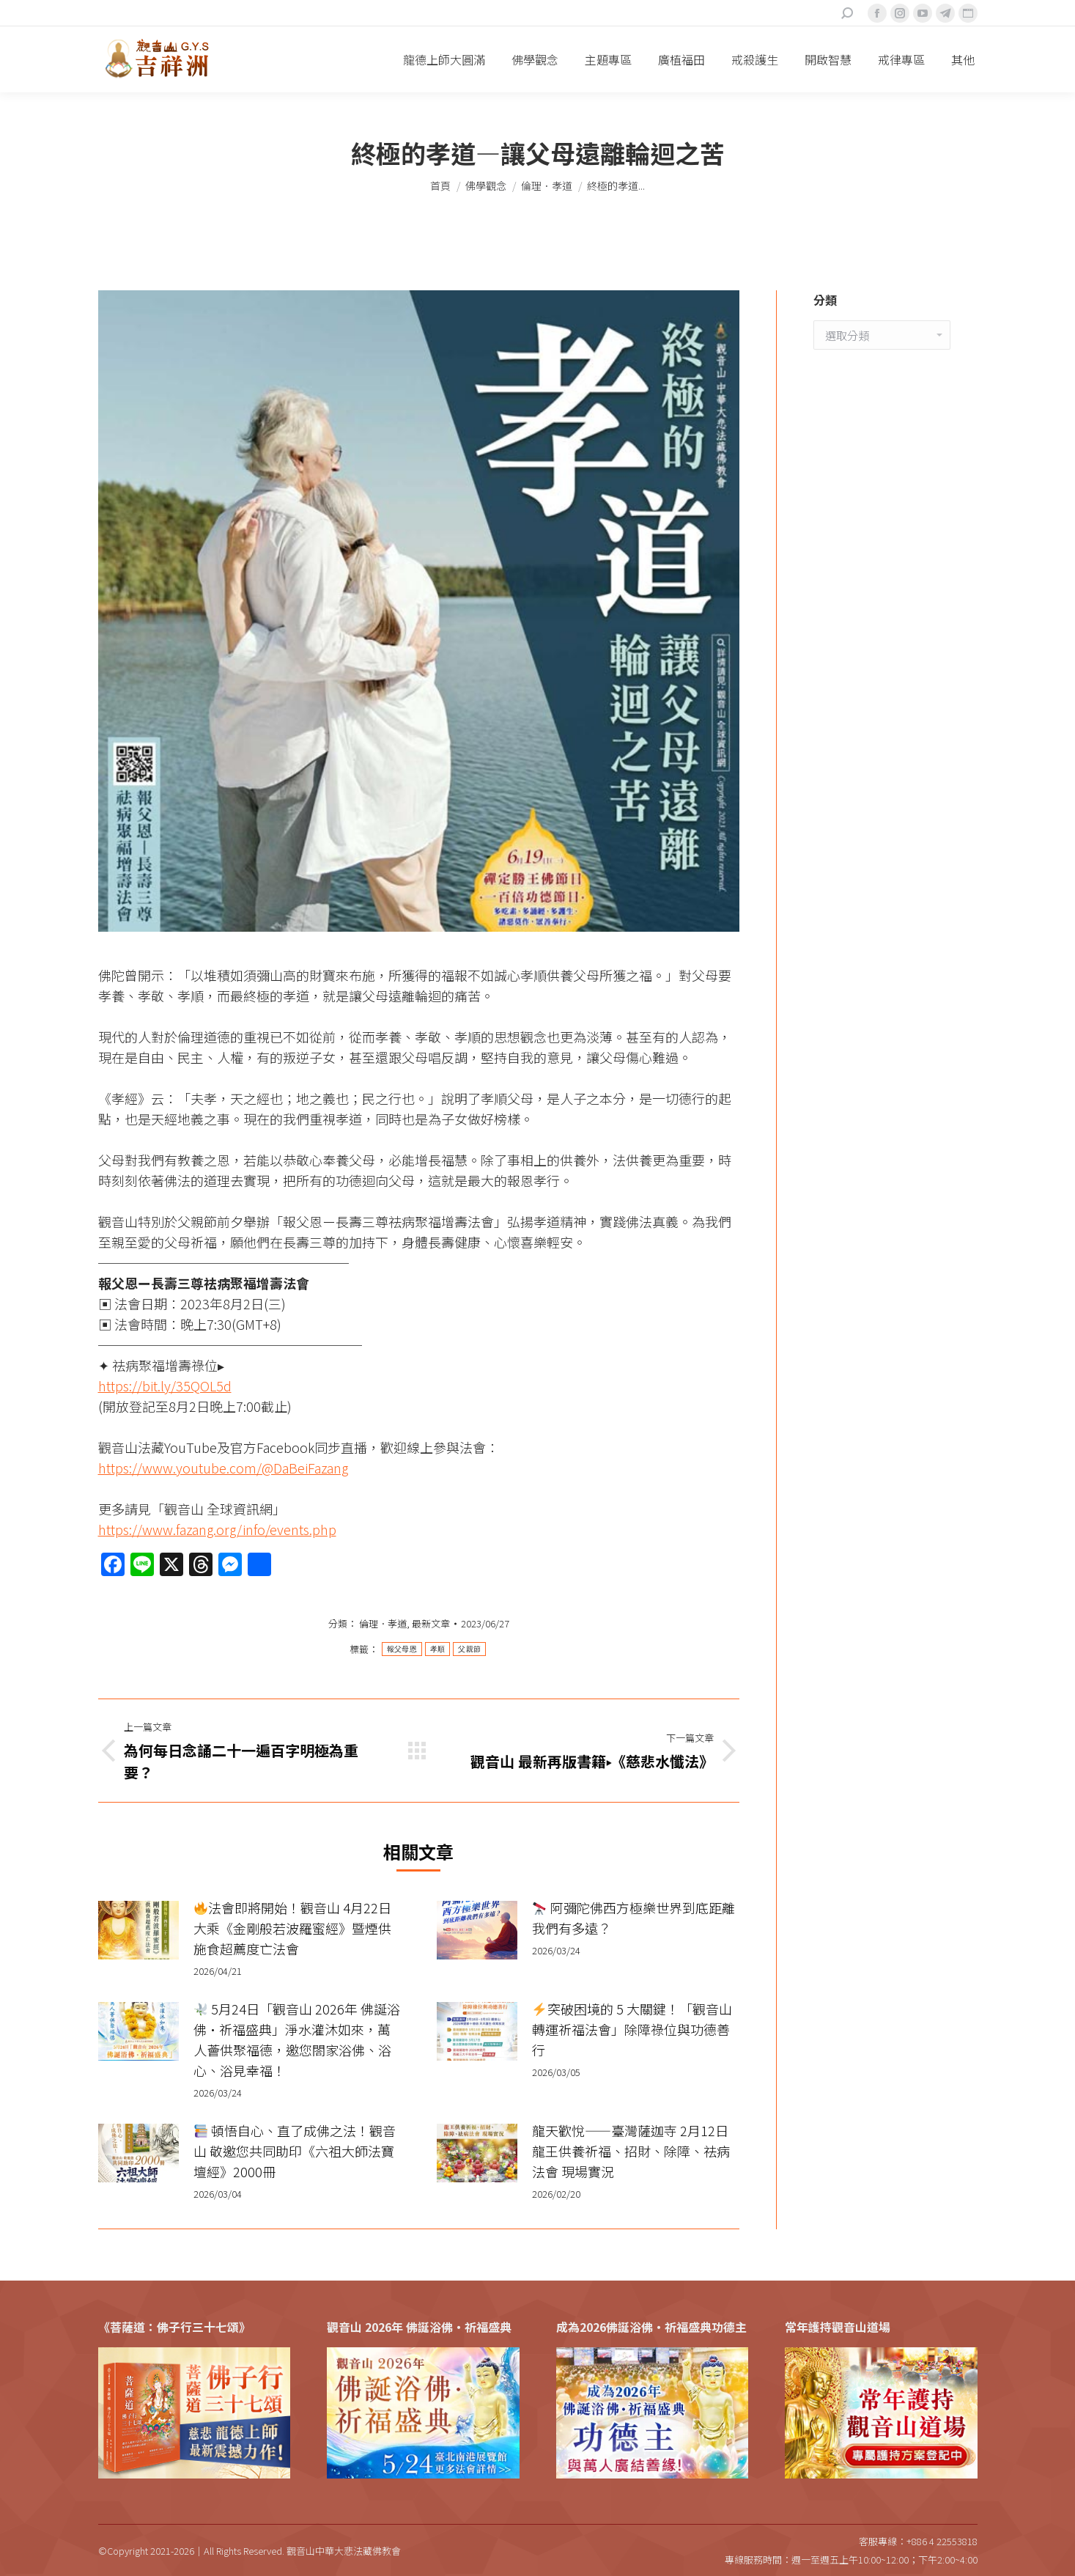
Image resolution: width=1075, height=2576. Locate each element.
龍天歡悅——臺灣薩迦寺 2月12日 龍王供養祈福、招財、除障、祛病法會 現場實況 (631, 2151)
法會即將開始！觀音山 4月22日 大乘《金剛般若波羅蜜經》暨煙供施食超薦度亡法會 (292, 1928)
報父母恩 (402, 1649)
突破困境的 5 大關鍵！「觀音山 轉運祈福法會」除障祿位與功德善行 (632, 2029)
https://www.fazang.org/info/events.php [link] (217, 1529)
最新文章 (431, 1623)
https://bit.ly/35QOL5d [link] (165, 1385)
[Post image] (138, 1930)
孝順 (438, 1649)
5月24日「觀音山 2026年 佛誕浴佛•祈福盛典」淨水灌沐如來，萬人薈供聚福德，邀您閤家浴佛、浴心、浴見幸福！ (297, 2039)
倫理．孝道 (383, 1623)
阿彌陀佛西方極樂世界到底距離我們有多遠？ (633, 1917)
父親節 (469, 1649)
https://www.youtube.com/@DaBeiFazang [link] (223, 1467)
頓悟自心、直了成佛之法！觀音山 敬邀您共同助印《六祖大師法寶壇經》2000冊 (294, 2151)
